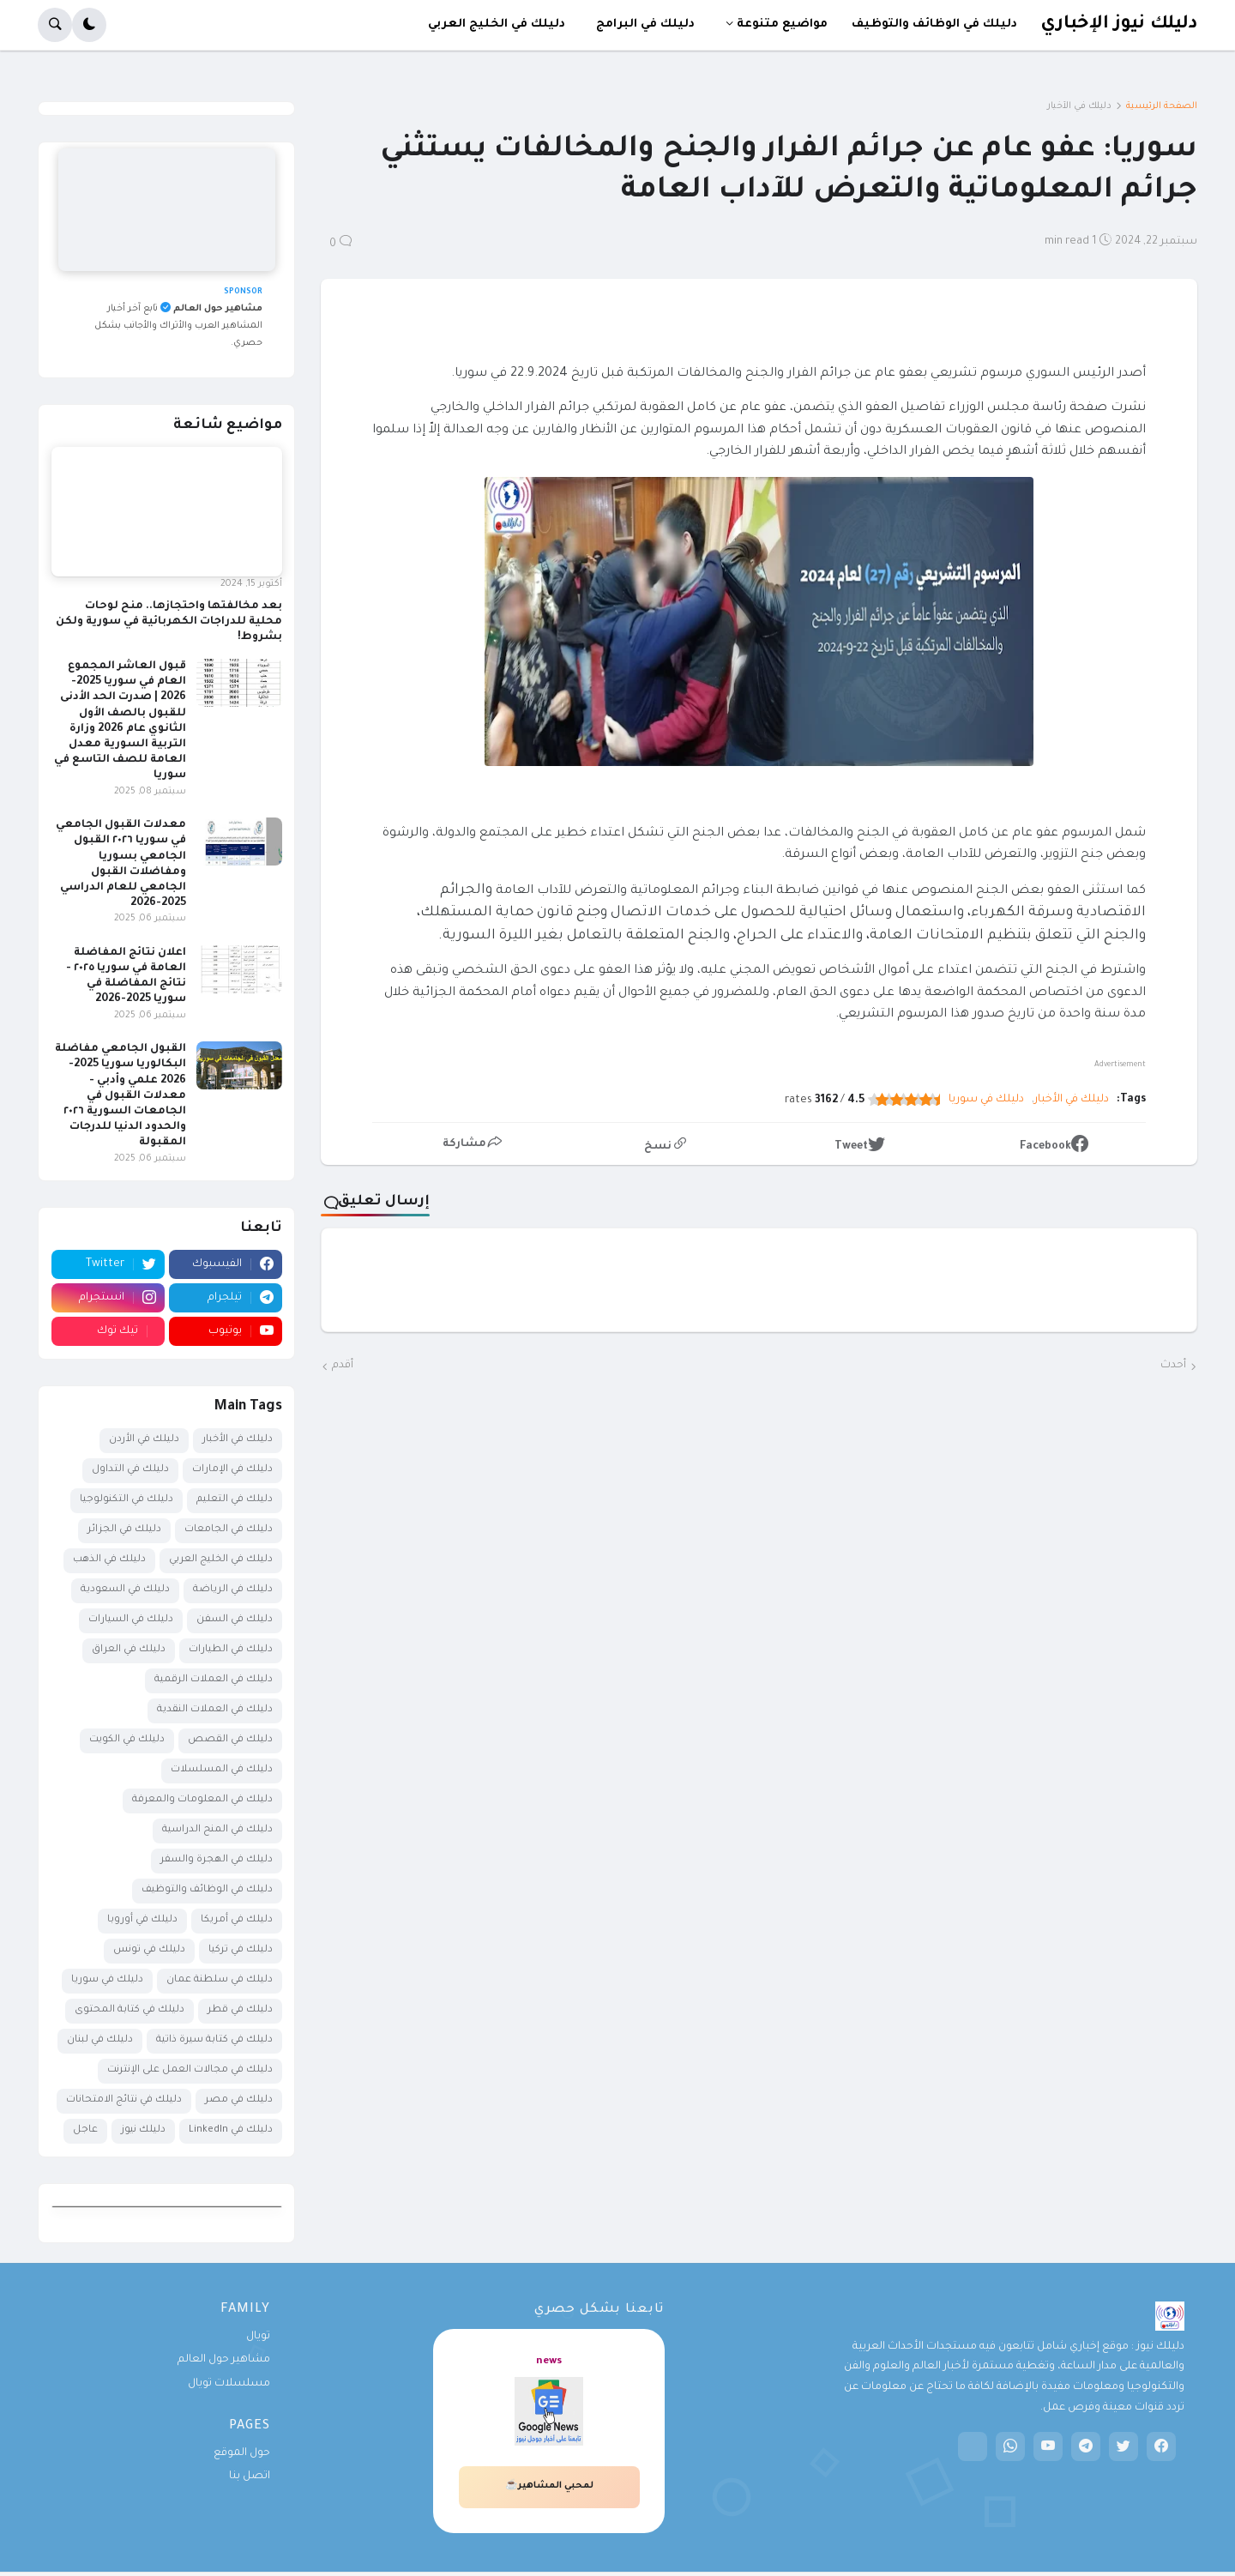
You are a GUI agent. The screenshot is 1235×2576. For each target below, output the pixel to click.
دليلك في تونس (149, 1950)
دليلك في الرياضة (233, 1590)
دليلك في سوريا (986, 1100)
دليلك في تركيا (240, 1950)
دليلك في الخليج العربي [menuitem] (496, 24)
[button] (89, 25)
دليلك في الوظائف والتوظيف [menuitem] (934, 24)
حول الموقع (242, 2453)
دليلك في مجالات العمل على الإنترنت (190, 2070)
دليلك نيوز (143, 2130)
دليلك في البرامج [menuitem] (645, 24)
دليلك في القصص (230, 1740)
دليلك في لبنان (100, 2040)
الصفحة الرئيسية (1161, 106)
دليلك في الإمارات (232, 1469)
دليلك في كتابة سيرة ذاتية (214, 2040)
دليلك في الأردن (144, 1439)
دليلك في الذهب (109, 1560)
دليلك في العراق (129, 1650)
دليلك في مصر (239, 2100)
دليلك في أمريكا (237, 1920)
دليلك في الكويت (127, 1740)
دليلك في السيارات (130, 1620)
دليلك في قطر (240, 2010)
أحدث (1173, 1366)
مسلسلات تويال (229, 2384)
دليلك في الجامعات (228, 1529)
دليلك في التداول (130, 1469)
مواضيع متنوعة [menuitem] (782, 24)
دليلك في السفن (234, 1620)
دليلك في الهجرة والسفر (216, 1860)
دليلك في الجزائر (124, 1529)
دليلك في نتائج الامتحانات (124, 2100)
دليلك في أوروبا (142, 1920)
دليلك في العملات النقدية (215, 1710)
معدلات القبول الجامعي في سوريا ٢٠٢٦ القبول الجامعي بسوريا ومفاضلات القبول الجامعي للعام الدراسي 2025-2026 (121, 864)
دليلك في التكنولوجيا (126, 1499)
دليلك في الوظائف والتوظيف (207, 1890)
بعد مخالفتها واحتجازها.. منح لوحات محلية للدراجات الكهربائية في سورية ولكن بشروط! (169, 621)
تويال (258, 2337)
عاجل (85, 2130)
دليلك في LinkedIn (231, 2130)
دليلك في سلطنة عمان (219, 1980)
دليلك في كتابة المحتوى (129, 2010)
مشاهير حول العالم (224, 2360)
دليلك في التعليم (234, 1499)
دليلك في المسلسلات (222, 1770)
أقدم (342, 1366)
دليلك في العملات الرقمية (213, 1680)
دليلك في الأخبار (1079, 106)
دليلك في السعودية (125, 1590)
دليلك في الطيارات (231, 1650)
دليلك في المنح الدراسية (217, 1830)
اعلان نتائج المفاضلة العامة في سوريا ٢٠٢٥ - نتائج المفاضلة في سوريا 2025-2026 (126, 976)
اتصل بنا (249, 2476)
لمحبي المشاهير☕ (549, 2486)
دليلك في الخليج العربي (221, 1560)
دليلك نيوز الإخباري (1118, 24)
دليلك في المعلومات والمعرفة (202, 1800)
